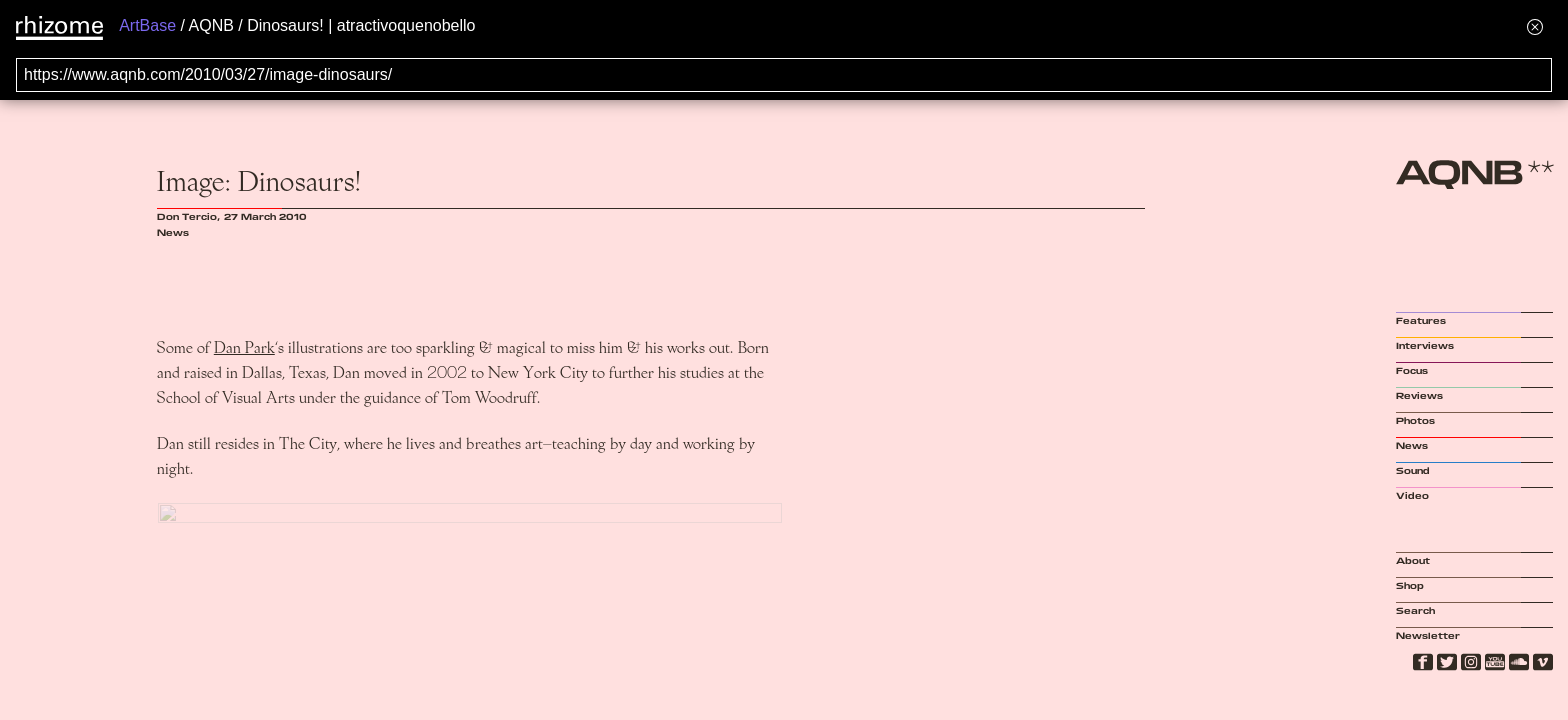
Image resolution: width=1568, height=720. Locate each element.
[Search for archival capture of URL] (784, 75)
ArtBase (147, 25)
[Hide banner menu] (1535, 26)
